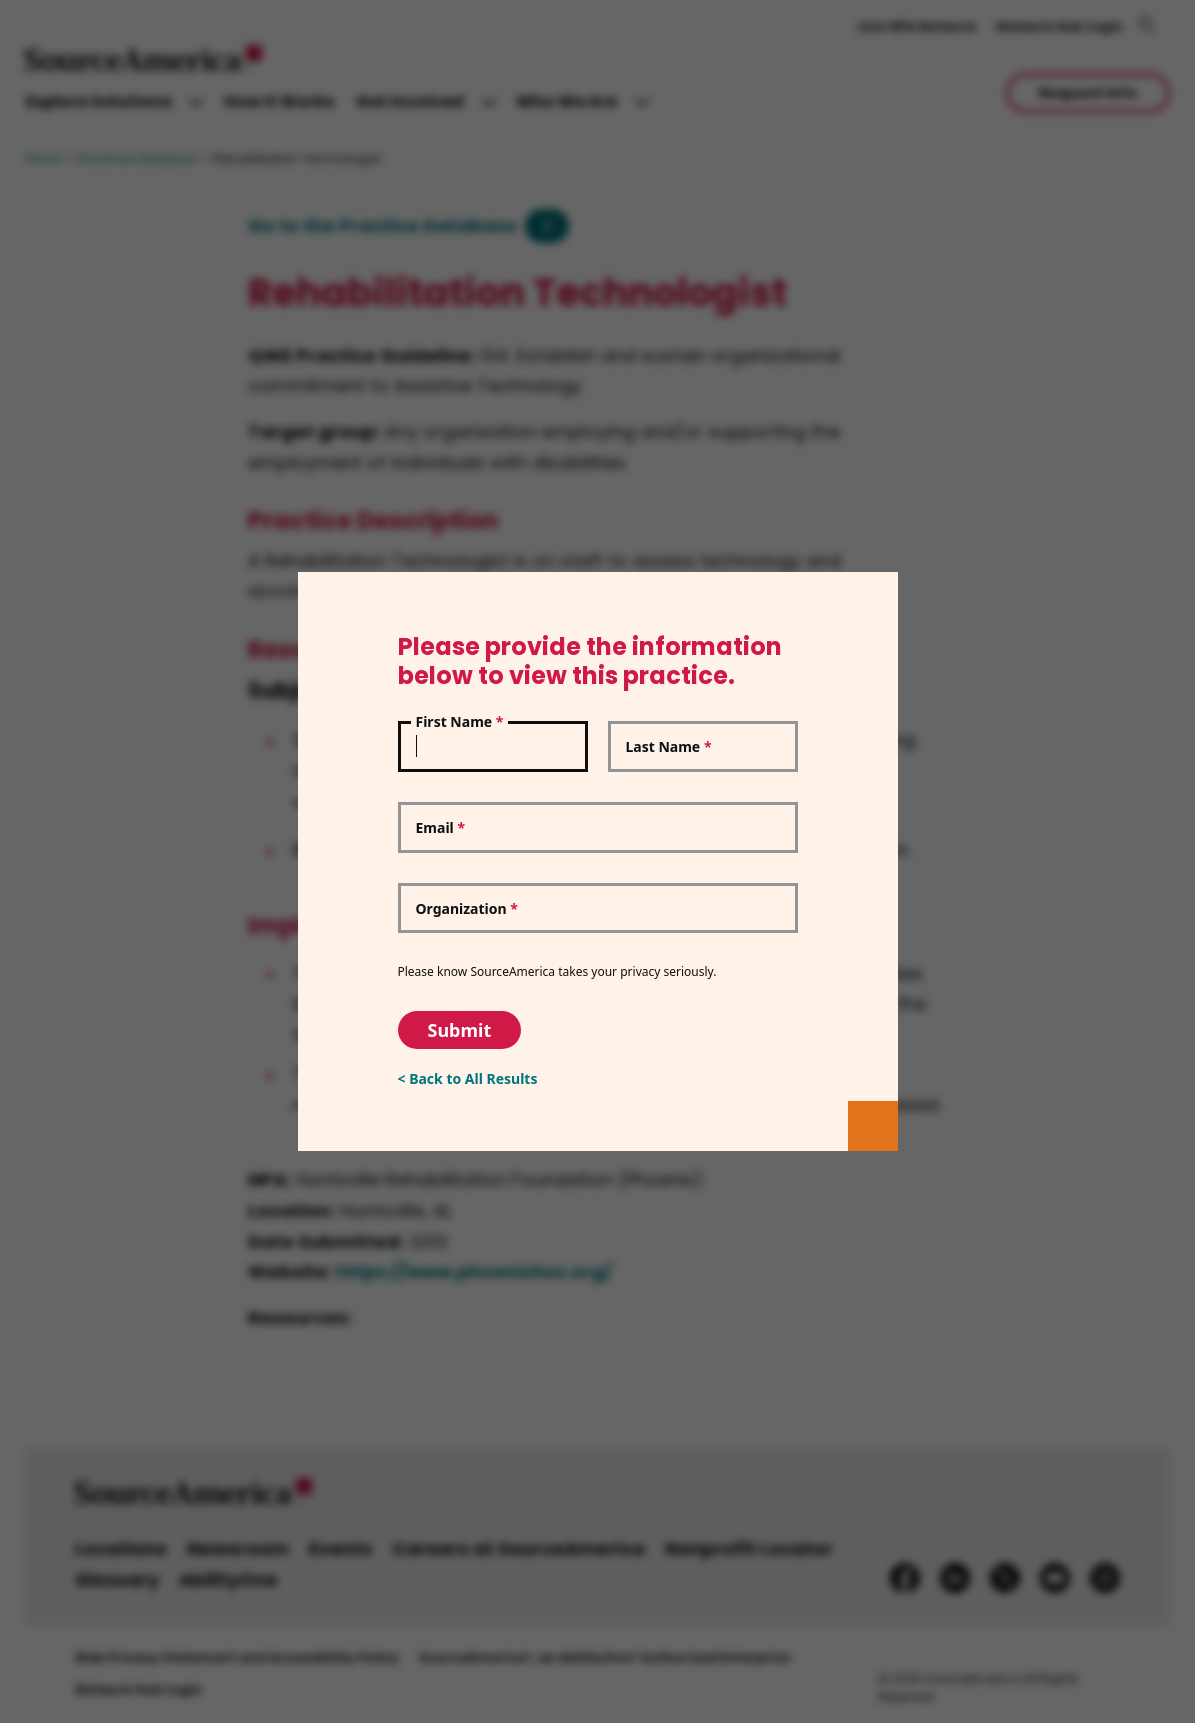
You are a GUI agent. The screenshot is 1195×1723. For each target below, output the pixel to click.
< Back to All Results (468, 1078)
